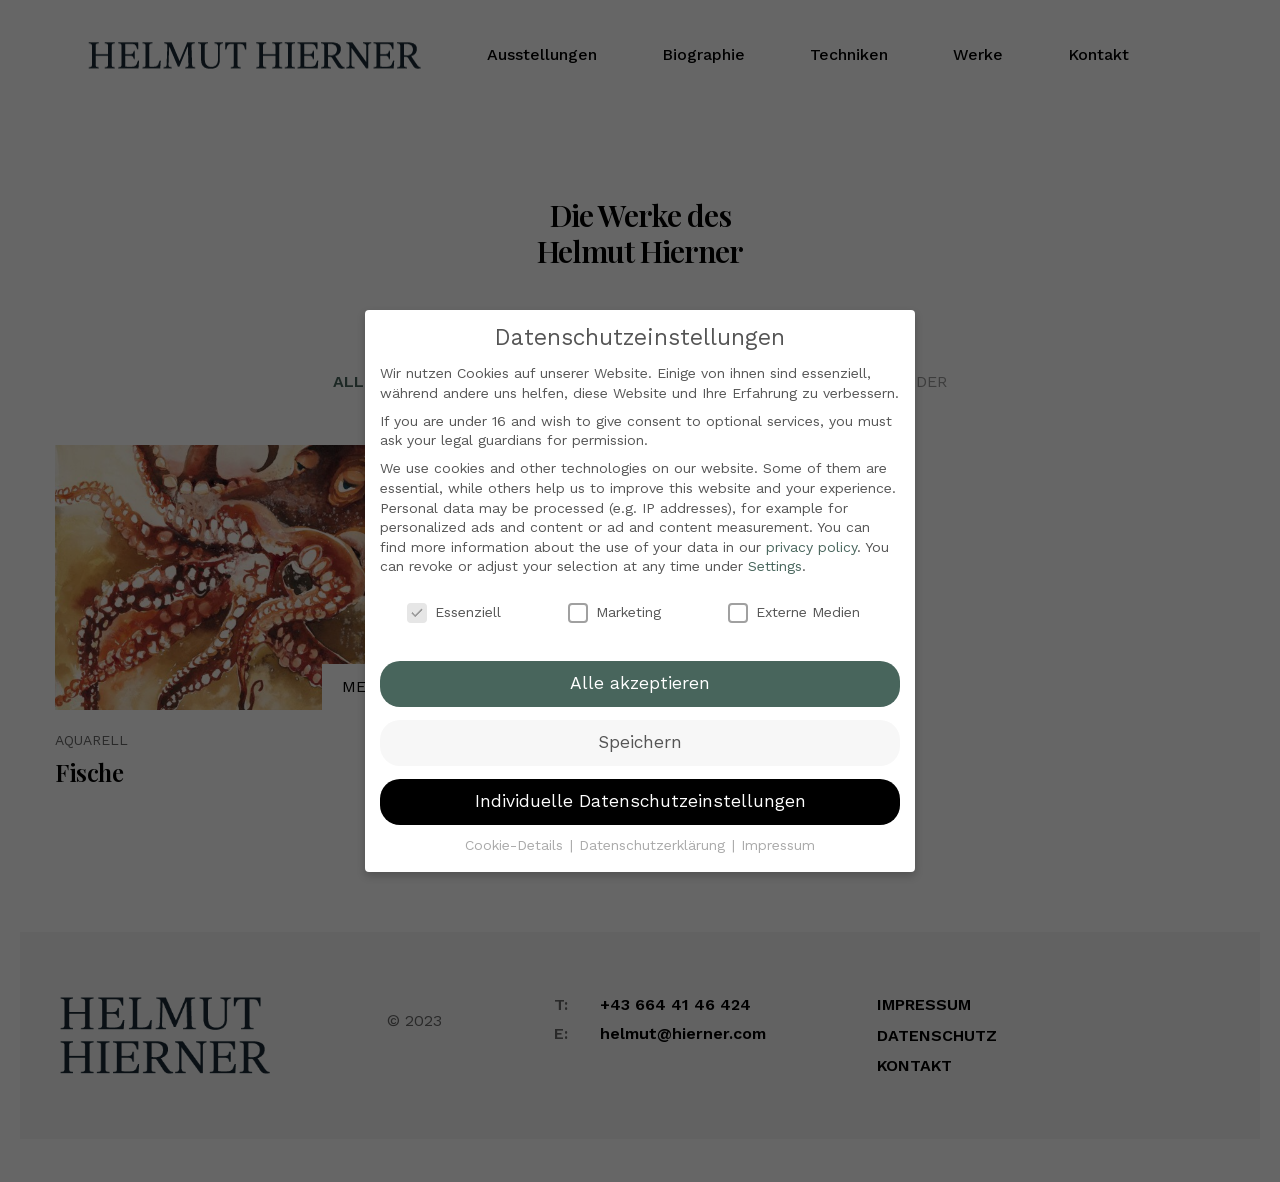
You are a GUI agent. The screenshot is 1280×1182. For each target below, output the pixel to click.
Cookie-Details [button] (516, 831)
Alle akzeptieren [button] (640, 669)
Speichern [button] (640, 728)
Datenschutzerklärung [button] (654, 831)
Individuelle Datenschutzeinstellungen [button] (640, 787)
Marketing (614, 598)
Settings (775, 553)
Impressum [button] (778, 831)
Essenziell (454, 598)
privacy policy (811, 533)
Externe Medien (794, 598)
